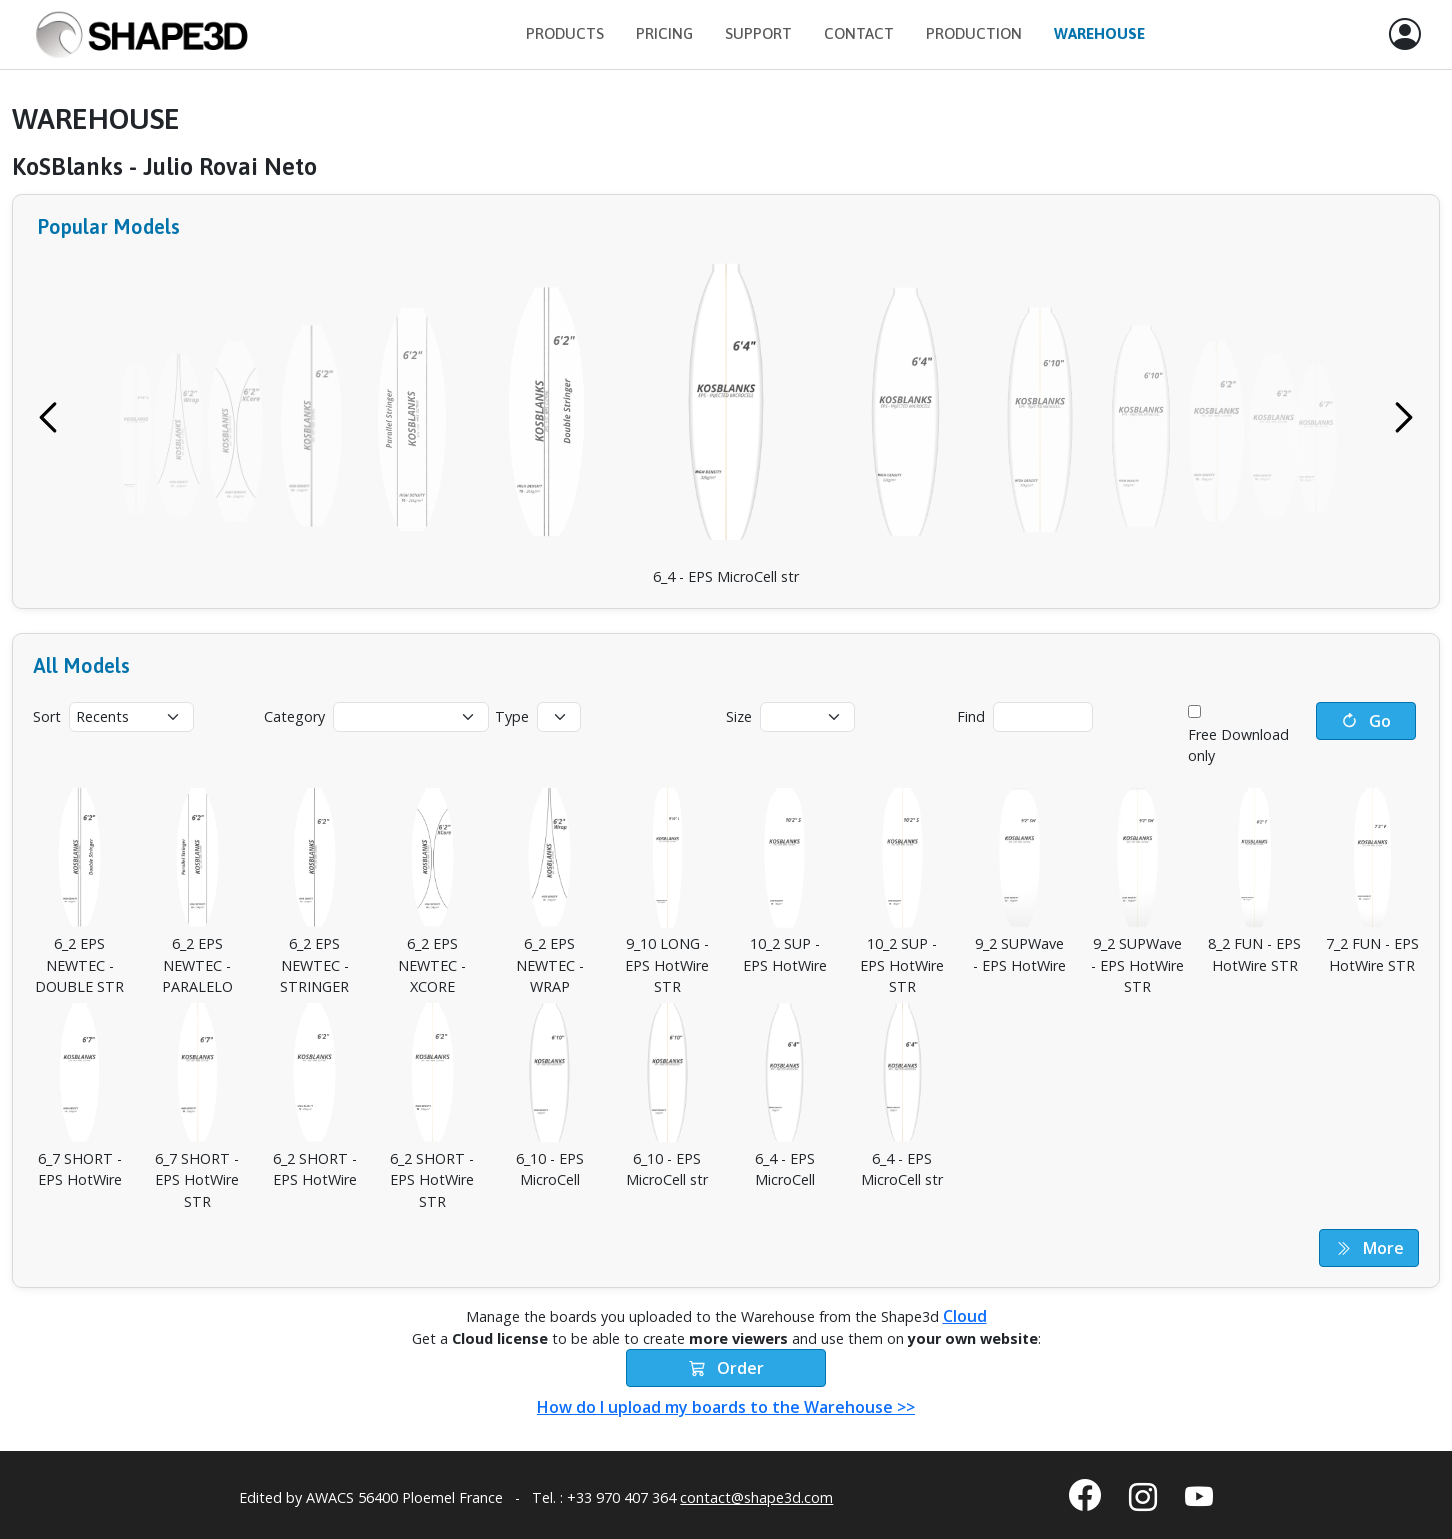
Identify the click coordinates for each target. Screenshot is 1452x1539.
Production (974, 33)
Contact (859, 33)
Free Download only (1238, 745)
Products (565, 33)
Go (1366, 721)
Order (726, 1368)
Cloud (965, 1316)
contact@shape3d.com (756, 1497)
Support (758, 33)
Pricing (664, 33)
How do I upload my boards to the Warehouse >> (726, 1407)
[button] (1405, 35)
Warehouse (1099, 33)
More (1369, 1248)
